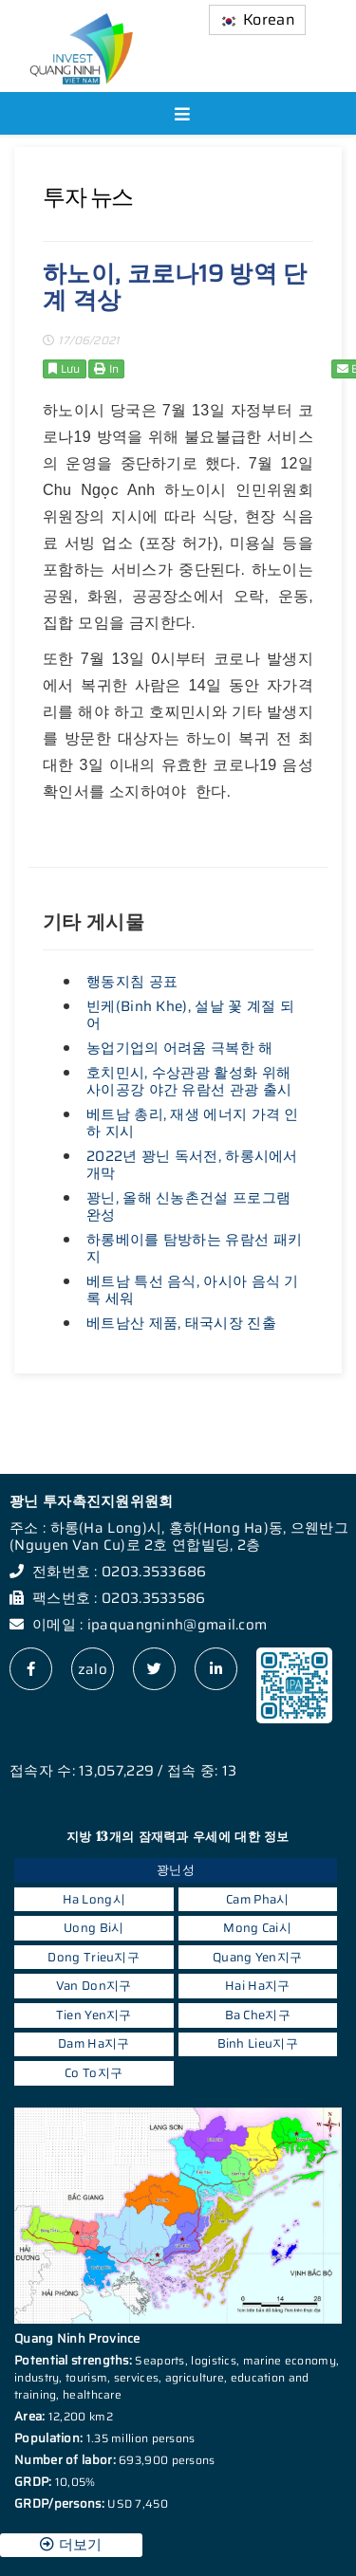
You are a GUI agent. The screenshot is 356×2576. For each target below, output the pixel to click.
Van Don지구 (94, 1986)
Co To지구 (93, 2073)
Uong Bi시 (93, 1928)
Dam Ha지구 (93, 2043)
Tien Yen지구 (94, 2015)
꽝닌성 (176, 1870)
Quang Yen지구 (257, 1957)
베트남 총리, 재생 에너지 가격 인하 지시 (192, 1123)
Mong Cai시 (257, 1928)
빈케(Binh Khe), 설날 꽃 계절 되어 (190, 1015)
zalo (92, 1669)
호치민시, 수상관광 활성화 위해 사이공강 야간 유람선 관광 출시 (188, 1081)
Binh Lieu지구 (257, 2043)
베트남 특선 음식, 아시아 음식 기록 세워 (192, 1290)
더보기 (71, 2544)
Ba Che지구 (257, 2015)
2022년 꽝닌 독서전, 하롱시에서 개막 (192, 1165)
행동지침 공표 (132, 981)
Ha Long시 (94, 1899)
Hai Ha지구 (257, 1986)
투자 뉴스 (88, 197)
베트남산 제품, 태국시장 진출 (181, 1323)
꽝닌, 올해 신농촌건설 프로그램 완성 (188, 1206)
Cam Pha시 (257, 1899)
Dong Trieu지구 (93, 1957)
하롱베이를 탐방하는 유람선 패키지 (194, 1248)
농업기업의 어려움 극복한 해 (179, 1048)
